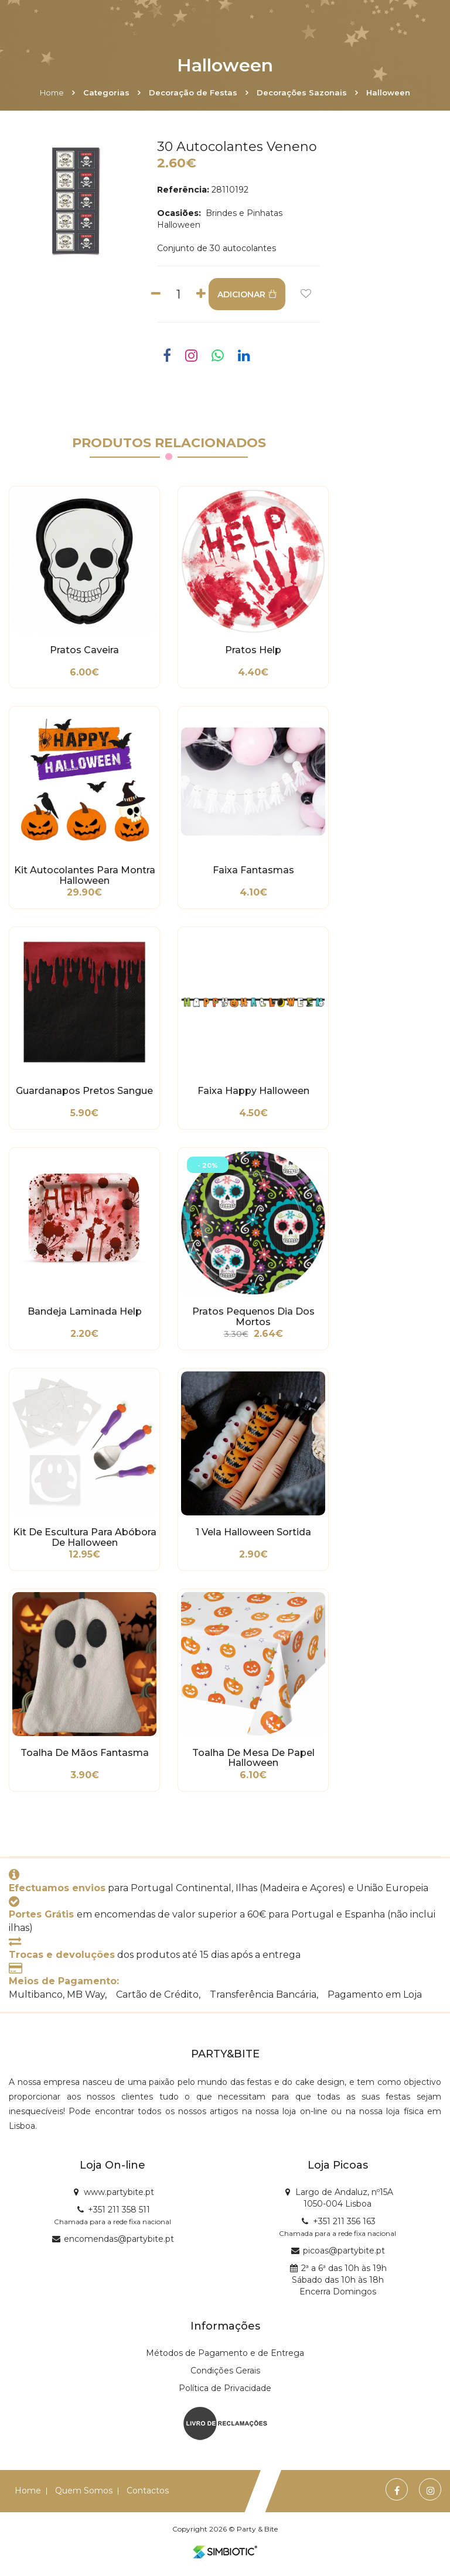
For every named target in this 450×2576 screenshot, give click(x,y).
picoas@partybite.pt (344, 2250)
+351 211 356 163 (344, 2221)
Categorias (106, 92)
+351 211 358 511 (119, 2209)
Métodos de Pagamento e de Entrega (225, 2353)
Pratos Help (253, 650)
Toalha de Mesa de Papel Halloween (253, 1758)
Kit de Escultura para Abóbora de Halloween (84, 1537)
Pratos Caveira (84, 650)
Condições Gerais (225, 2370)
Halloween (388, 92)
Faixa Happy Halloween (253, 1091)
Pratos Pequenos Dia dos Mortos (253, 1317)
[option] (76, 201)
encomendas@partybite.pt (119, 2239)
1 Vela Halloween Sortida (253, 1532)
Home (52, 92)
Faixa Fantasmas (253, 870)
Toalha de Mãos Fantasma (85, 1753)
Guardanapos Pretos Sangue (84, 1091)
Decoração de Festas (193, 92)
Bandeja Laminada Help (85, 1311)
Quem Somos (83, 2490)
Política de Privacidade (225, 2388)
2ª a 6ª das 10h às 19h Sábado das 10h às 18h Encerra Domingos (339, 2280)
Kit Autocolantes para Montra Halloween (84, 875)
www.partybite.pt (119, 2192)
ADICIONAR (247, 294)
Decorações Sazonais (302, 92)
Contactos (148, 2490)
